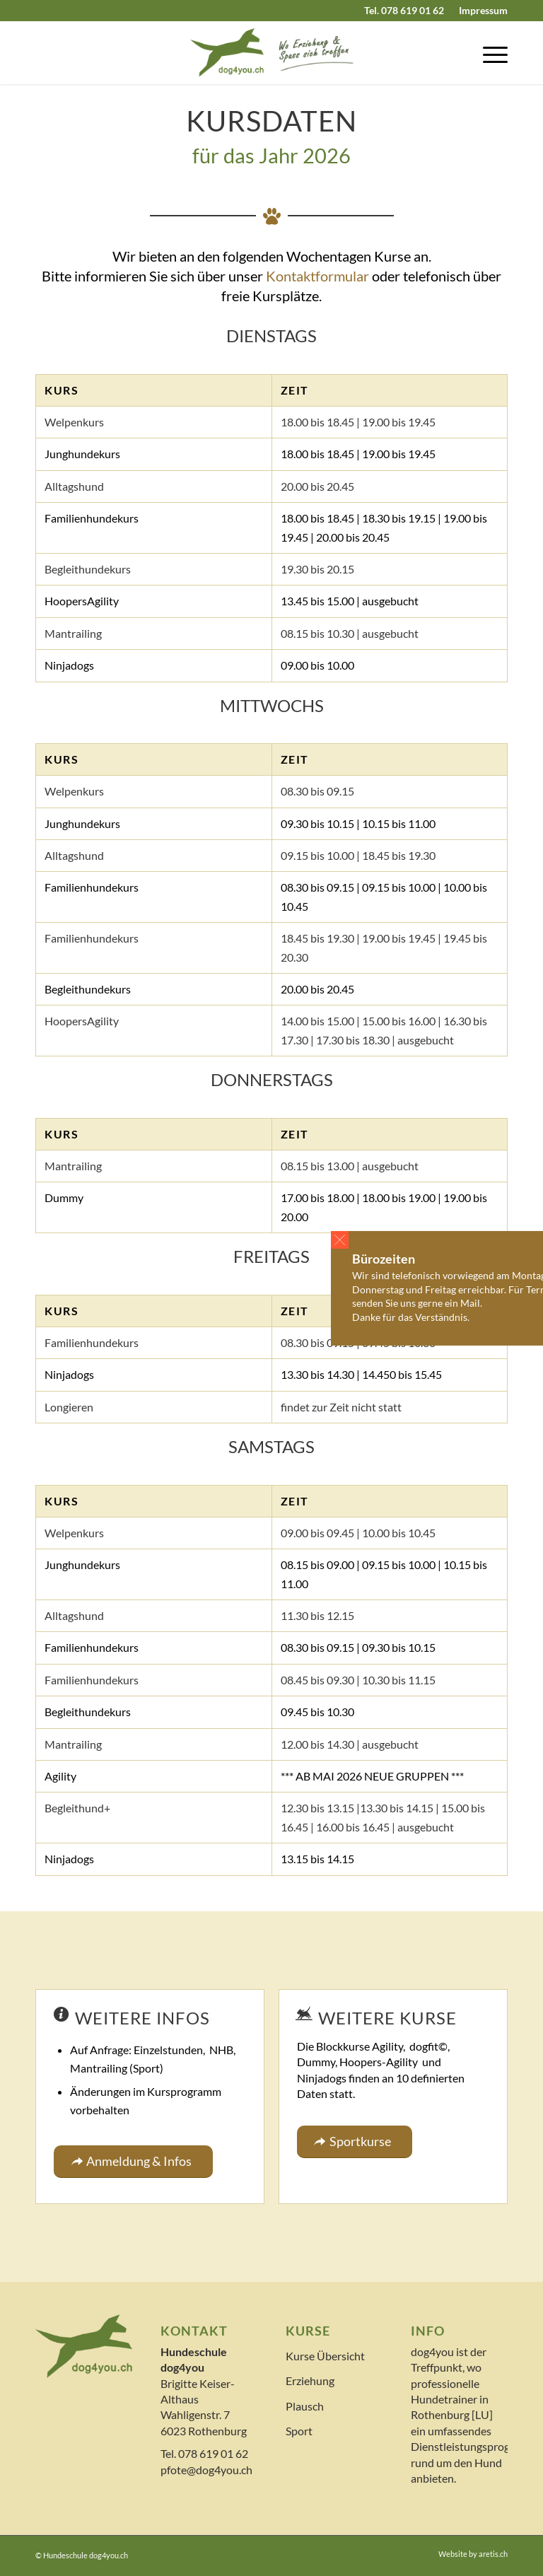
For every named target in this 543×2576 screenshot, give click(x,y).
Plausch (305, 2406)
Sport (299, 2430)
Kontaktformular (317, 275)
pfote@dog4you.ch (206, 2469)
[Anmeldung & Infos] (133, 2162)
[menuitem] (404, 10)
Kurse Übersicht (325, 2355)
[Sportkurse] (354, 2142)
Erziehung (310, 2380)
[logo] (271, 52)
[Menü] (488, 52)
